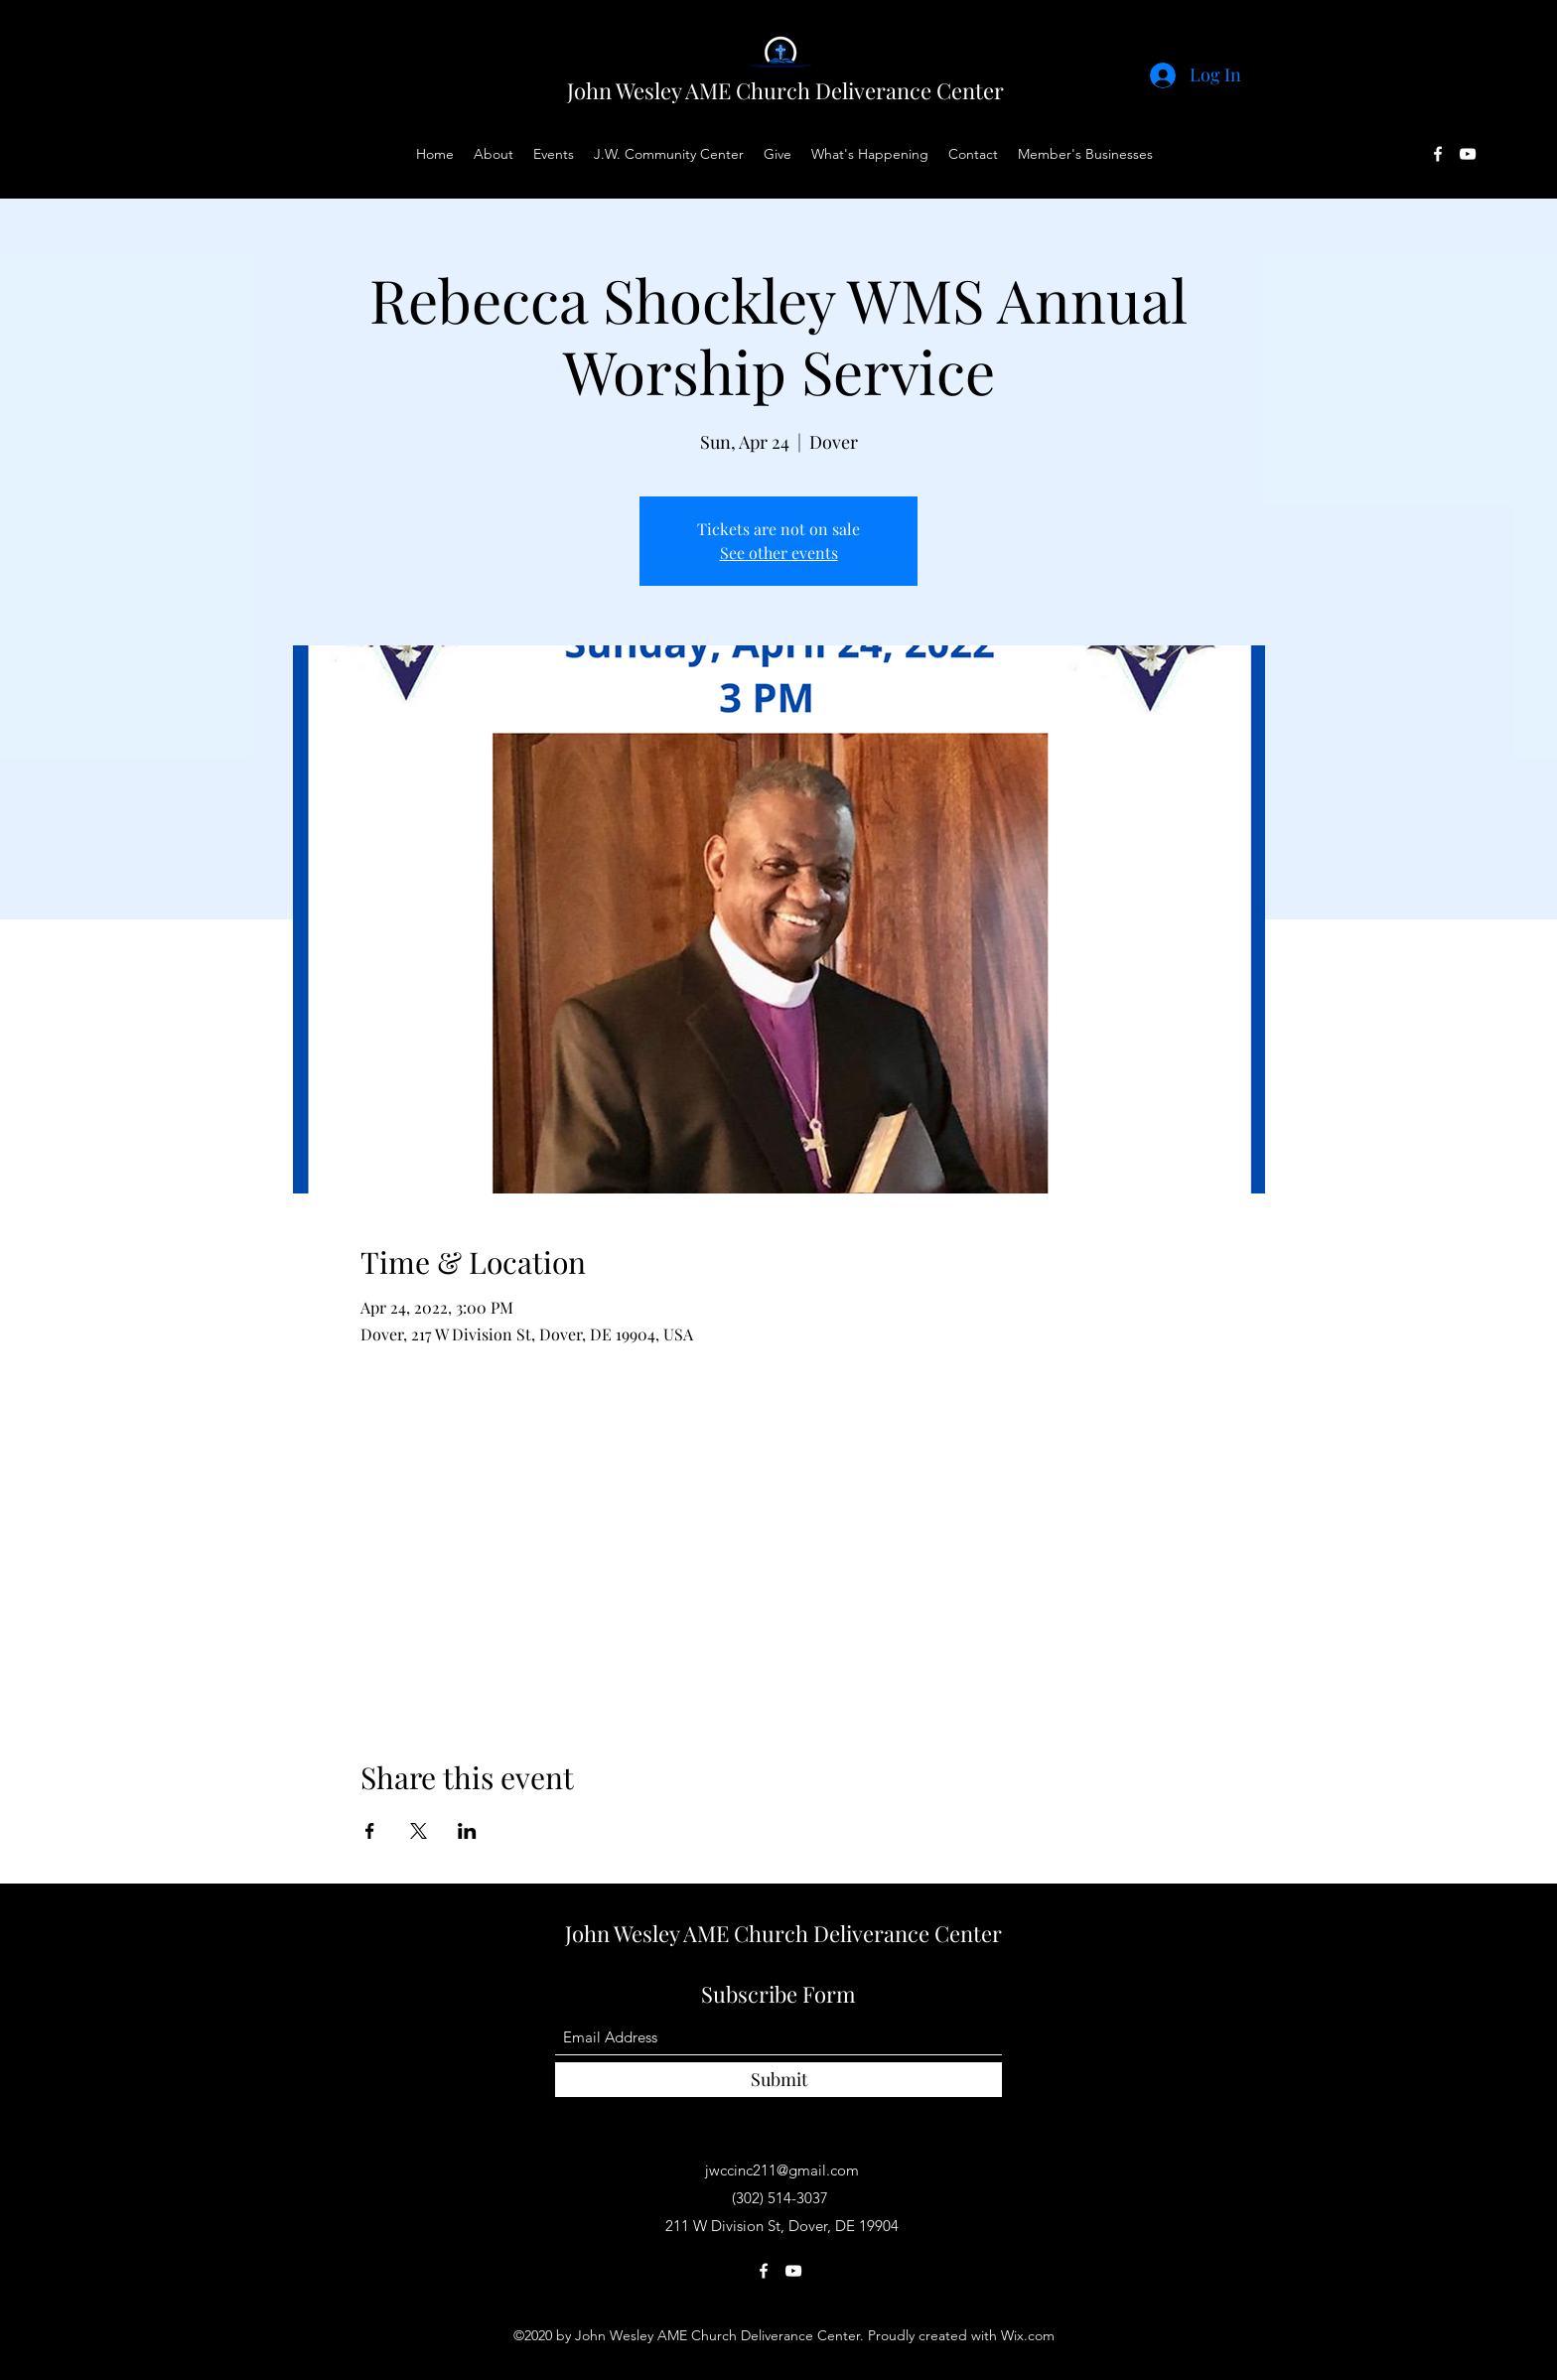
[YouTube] (1468, 154)
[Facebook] (1438, 154)
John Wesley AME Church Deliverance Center (785, 90)
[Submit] (778, 2079)
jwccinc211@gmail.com (782, 2170)
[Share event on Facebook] (369, 1831)
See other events (779, 552)
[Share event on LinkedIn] (467, 1831)
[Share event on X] (418, 1831)
